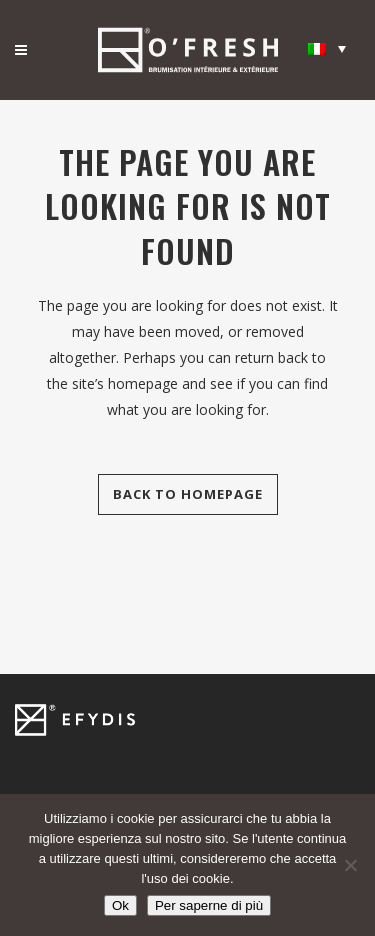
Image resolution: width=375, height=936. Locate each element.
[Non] (350, 865)
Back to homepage (188, 494)
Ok (120, 905)
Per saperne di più (209, 905)
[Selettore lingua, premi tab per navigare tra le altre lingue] (327, 48)
